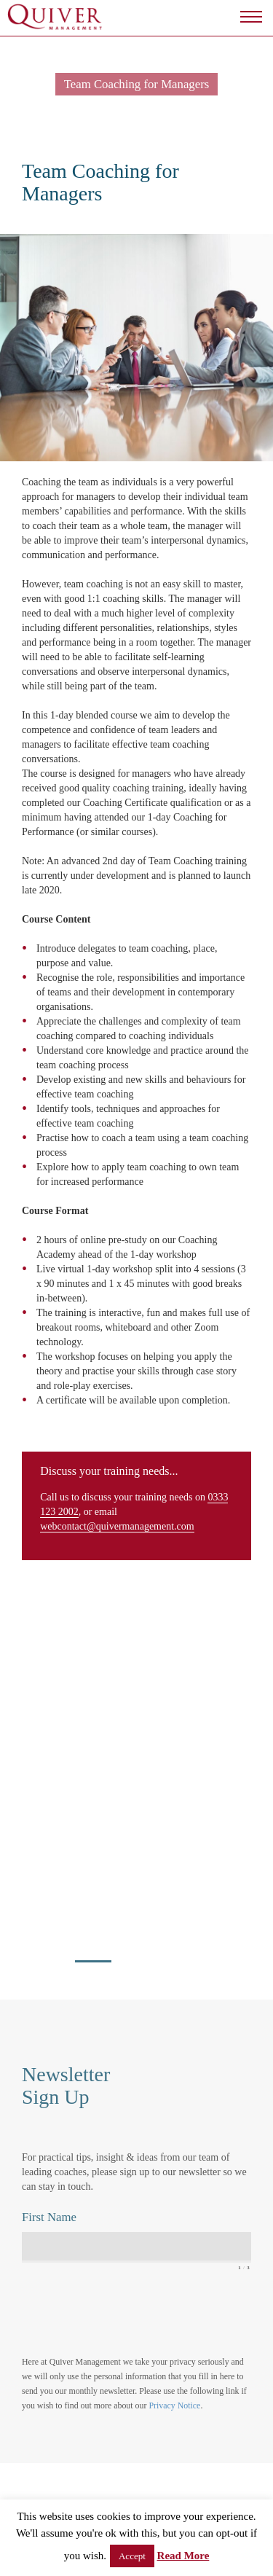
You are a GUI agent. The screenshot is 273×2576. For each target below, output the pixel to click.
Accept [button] (132, 2555)
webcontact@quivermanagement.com (117, 1526)
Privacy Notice (174, 2405)
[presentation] (132, 2313)
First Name (49, 2217)
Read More (183, 2555)
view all (44, 1689)
